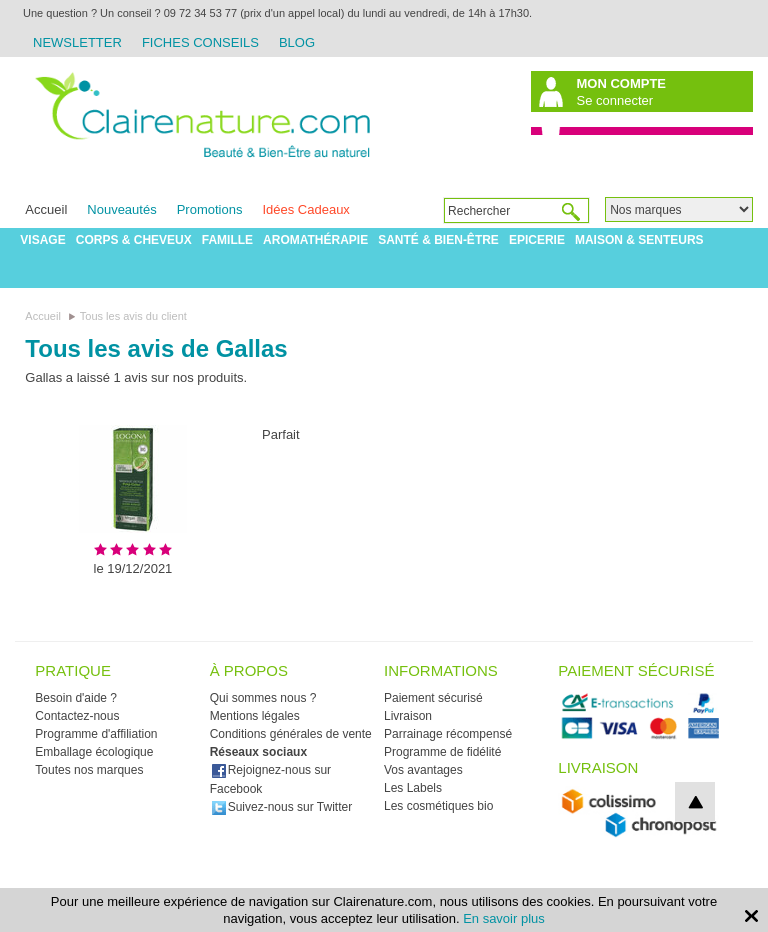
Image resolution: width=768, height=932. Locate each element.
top (695, 802)
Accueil (46, 209)
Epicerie (537, 240)
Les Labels (413, 788)
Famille (227, 240)
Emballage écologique (94, 752)
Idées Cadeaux (305, 209)
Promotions (210, 209)
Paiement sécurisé (433, 698)
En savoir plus (504, 918)
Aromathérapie (315, 240)
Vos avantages (423, 770)
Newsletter (77, 42)
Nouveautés (121, 209)
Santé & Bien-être (438, 240)
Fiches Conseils (200, 42)
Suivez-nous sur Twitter (282, 807)
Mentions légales (255, 716)
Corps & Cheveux (134, 240)
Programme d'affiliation (96, 734)
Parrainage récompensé (448, 734)
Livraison (408, 716)
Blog (297, 42)
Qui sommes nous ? (263, 698)
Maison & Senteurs (639, 240)
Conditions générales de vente (291, 734)
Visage (42, 240)
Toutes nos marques (89, 770)
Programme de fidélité (442, 752)
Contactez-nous (77, 716)
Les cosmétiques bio (438, 806)
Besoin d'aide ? (76, 698)
